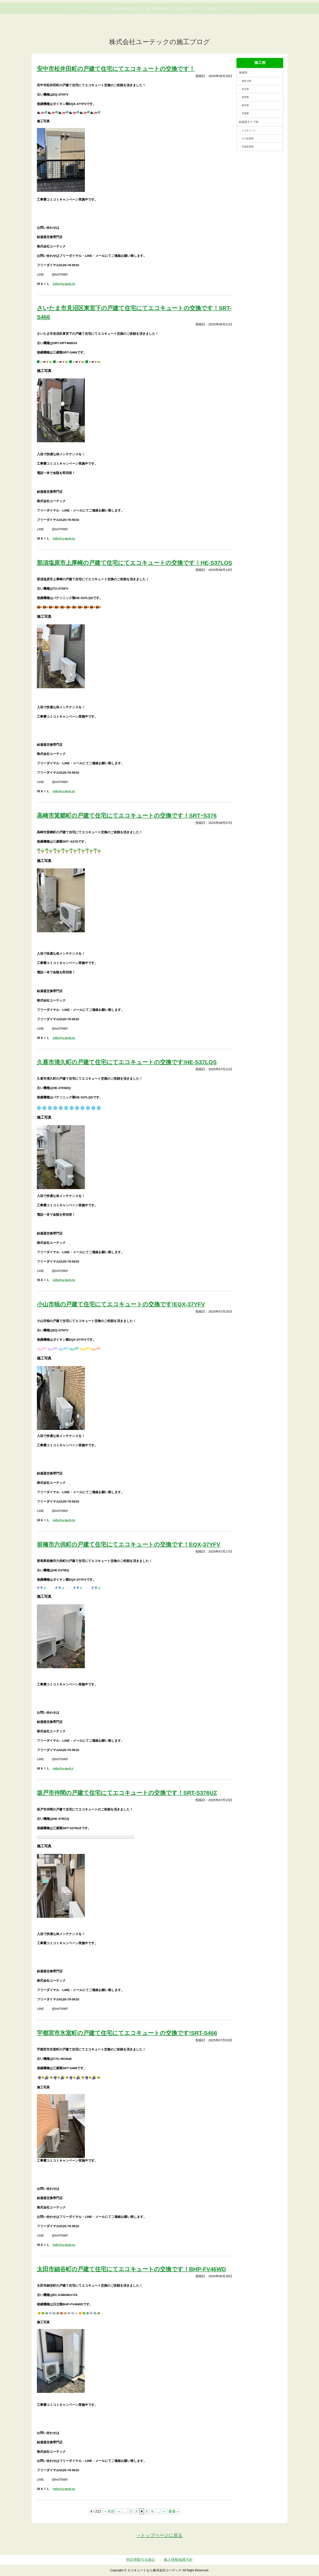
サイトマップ (238, 28)
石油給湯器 (248, 146)
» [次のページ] (164, 2511)
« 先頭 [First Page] (109, 2511)
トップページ (81, 28)
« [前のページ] (119, 2511)
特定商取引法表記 (140, 2560)
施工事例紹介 (158, 28)
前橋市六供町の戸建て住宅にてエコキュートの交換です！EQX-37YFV (128, 1544)
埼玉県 (245, 89)
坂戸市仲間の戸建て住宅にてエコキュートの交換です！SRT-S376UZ (127, 1793)
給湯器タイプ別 (248, 122)
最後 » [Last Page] (173, 2511)
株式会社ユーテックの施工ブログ (159, 42)
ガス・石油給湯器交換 (119, 28)
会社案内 (211, 28)
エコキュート (249, 130)
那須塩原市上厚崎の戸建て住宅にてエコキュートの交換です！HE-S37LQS (134, 563)
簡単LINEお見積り (268, 10)
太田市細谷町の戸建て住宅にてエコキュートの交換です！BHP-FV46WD (131, 2269)
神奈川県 (246, 81)
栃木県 (245, 105)
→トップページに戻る (159, 2535)
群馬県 (245, 97)
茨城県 (245, 113)
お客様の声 (187, 28)
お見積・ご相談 (300, 10)
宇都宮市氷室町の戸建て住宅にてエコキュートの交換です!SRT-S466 (127, 2033)
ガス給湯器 (248, 138)
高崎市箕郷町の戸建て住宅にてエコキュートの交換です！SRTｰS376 (127, 815)
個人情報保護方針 (178, 2560)
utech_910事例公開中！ (87, 14)
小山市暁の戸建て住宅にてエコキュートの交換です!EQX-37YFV (121, 1304)
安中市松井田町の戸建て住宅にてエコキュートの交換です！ (116, 69)
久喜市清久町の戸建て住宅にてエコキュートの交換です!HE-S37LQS (127, 1062)
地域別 (243, 72)
